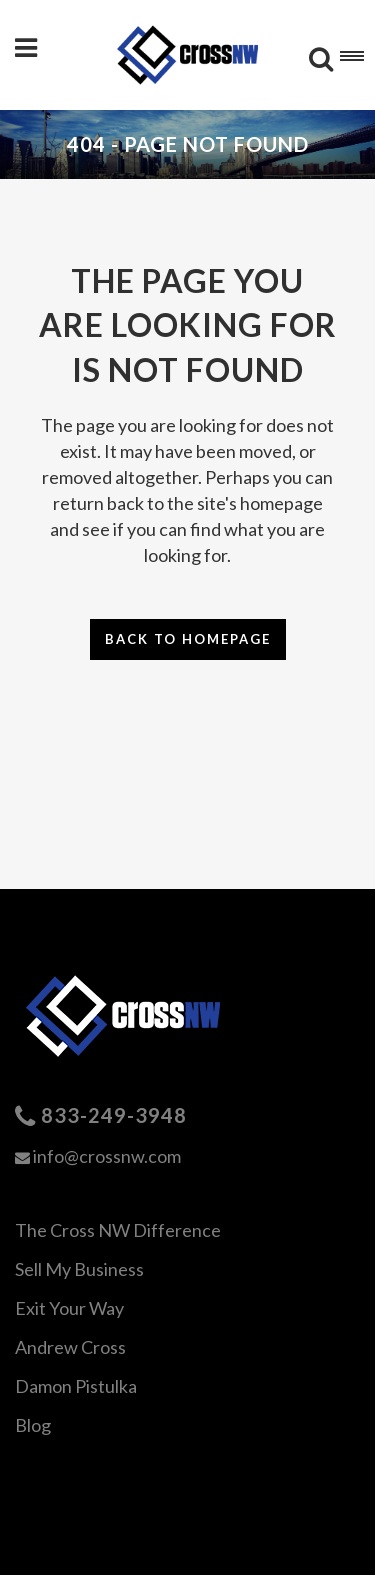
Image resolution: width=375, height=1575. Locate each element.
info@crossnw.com (107, 1156)
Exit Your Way (69, 1308)
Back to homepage (188, 639)
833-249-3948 (114, 1115)
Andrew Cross (70, 1347)
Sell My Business (79, 1269)
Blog (33, 1425)
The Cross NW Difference (118, 1230)
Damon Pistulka (76, 1386)
